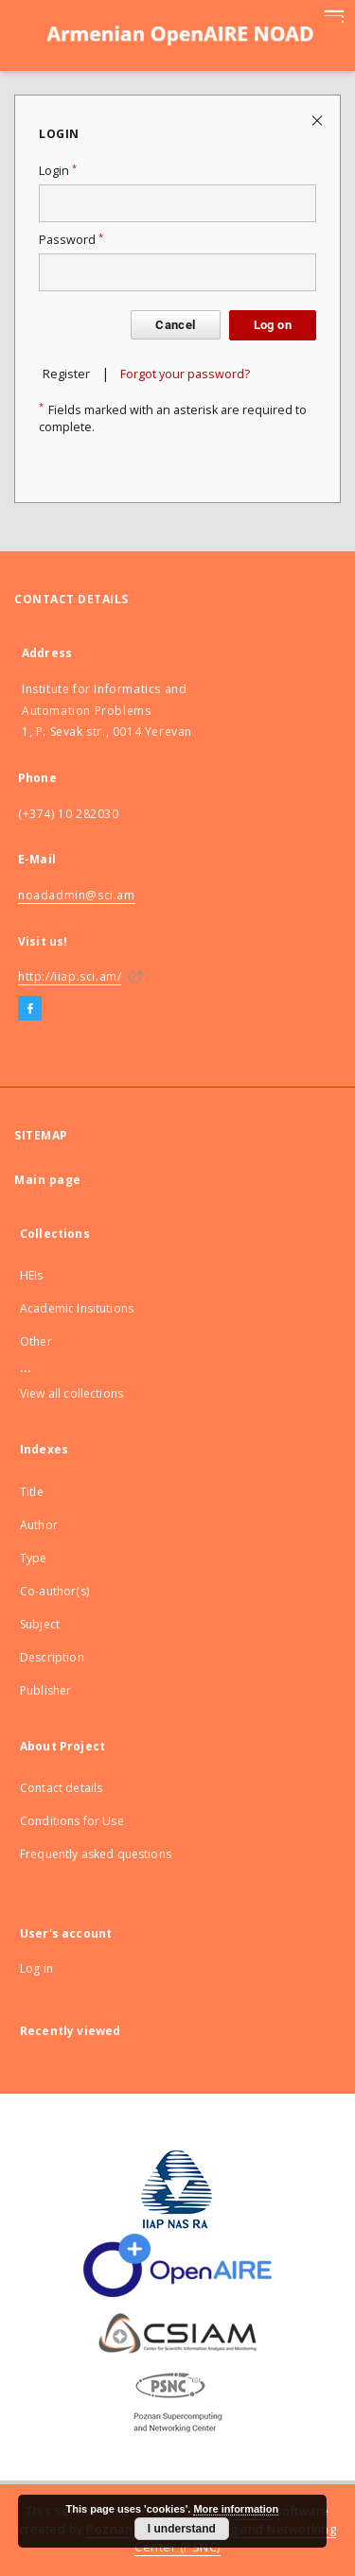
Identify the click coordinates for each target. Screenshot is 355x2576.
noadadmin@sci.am (76, 895)
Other (36, 1341)
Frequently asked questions (95, 1854)
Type (33, 1558)
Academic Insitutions (76, 1308)
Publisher (45, 1690)
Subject (40, 1624)
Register (66, 374)
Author (39, 1525)
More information (235, 2509)
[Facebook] (30, 1009)
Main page (47, 1180)
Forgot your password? (185, 374)
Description (52, 1657)
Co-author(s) (54, 1591)
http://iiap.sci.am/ (69, 976)
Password (71, 240)
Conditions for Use (72, 1821)
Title (32, 1492)
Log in (36, 1968)
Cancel (175, 325)
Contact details (61, 1788)
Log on (273, 325)
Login (58, 171)
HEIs (32, 1275)
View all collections (71, 1393)
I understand (182, 2528)
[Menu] (333, 15)
